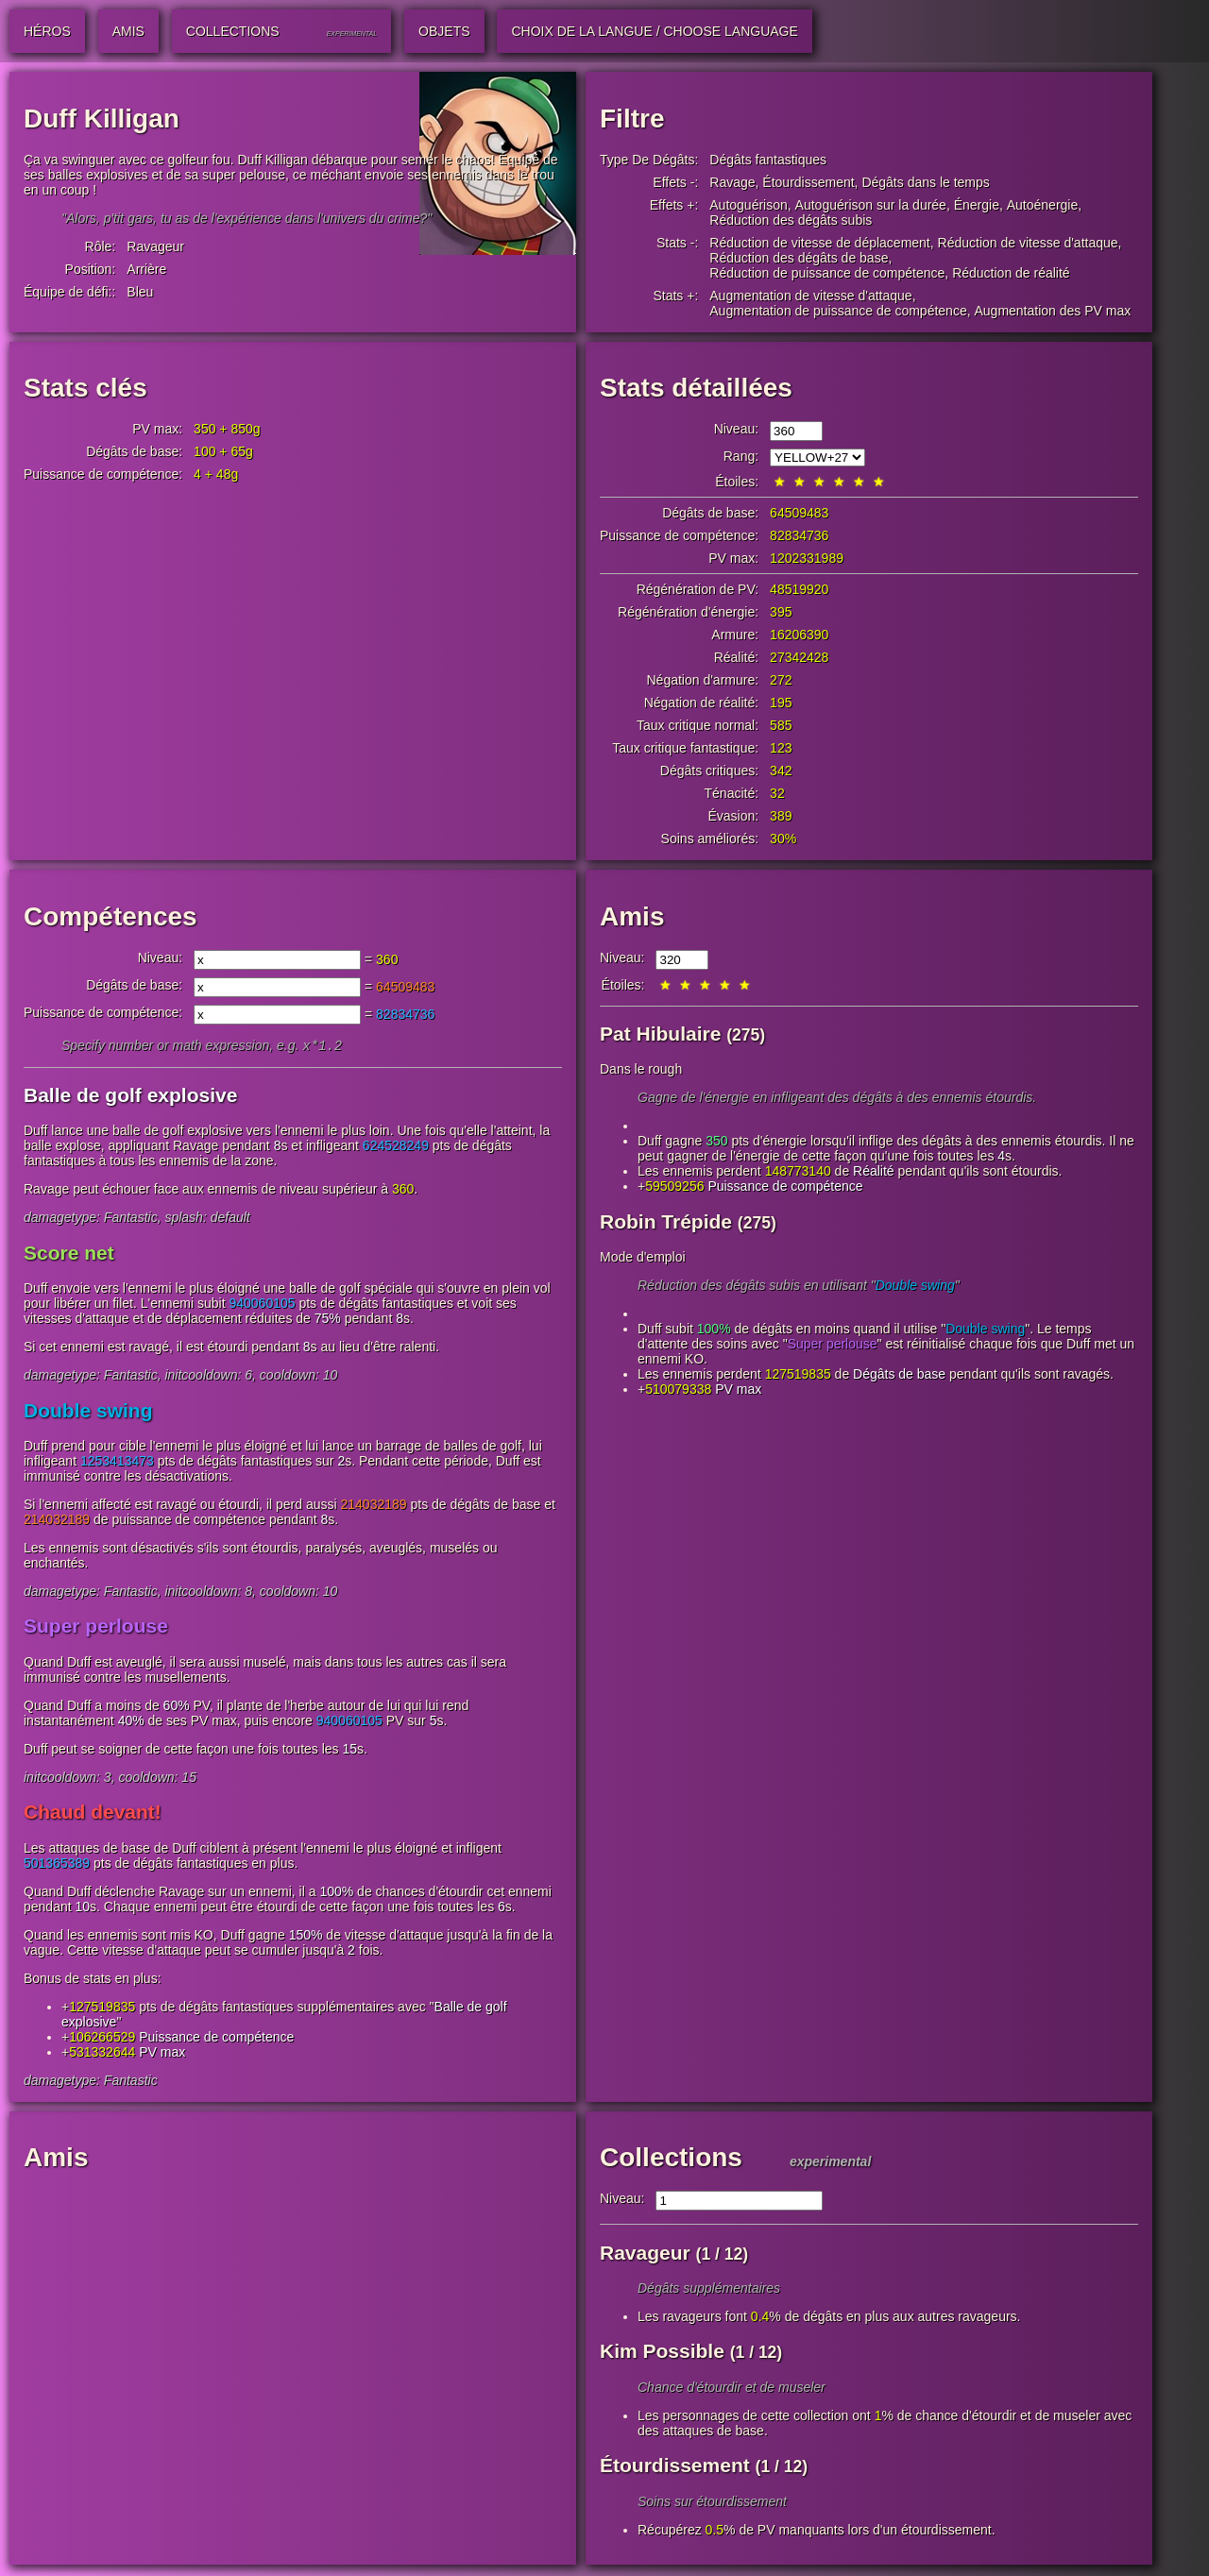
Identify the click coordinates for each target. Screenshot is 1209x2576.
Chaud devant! (93, 1813)
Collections (671, 2159)
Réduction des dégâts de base (798, 257)
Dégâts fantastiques (767, 159)
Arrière (146, 269)
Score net (69, 1254)
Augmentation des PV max (1052, 310)
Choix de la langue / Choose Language (654, 31)
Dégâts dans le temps (925, 182)
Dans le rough (641, 1068)
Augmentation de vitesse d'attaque (810, 295)
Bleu (140, 291)
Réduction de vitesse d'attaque (1028, 242)
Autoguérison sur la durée (870, 204)
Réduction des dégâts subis (790, 220)
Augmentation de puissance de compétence (837, 310)
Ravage (732, 182)
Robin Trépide (666, 1221)
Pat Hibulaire (660, 1033)
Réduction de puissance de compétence (827, 272)
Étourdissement (808, 182)
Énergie (976, 204)
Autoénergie (1043, 204)
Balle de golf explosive (130, 1097)
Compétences (110, 916)
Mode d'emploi (643, 1256)
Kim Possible (662, 2353)
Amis (632, 916)
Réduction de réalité (1011, 272)
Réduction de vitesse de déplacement (819, 242)
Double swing (88, 1412)
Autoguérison (748, 204)
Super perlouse (96, 1627)
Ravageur (155, 246)
